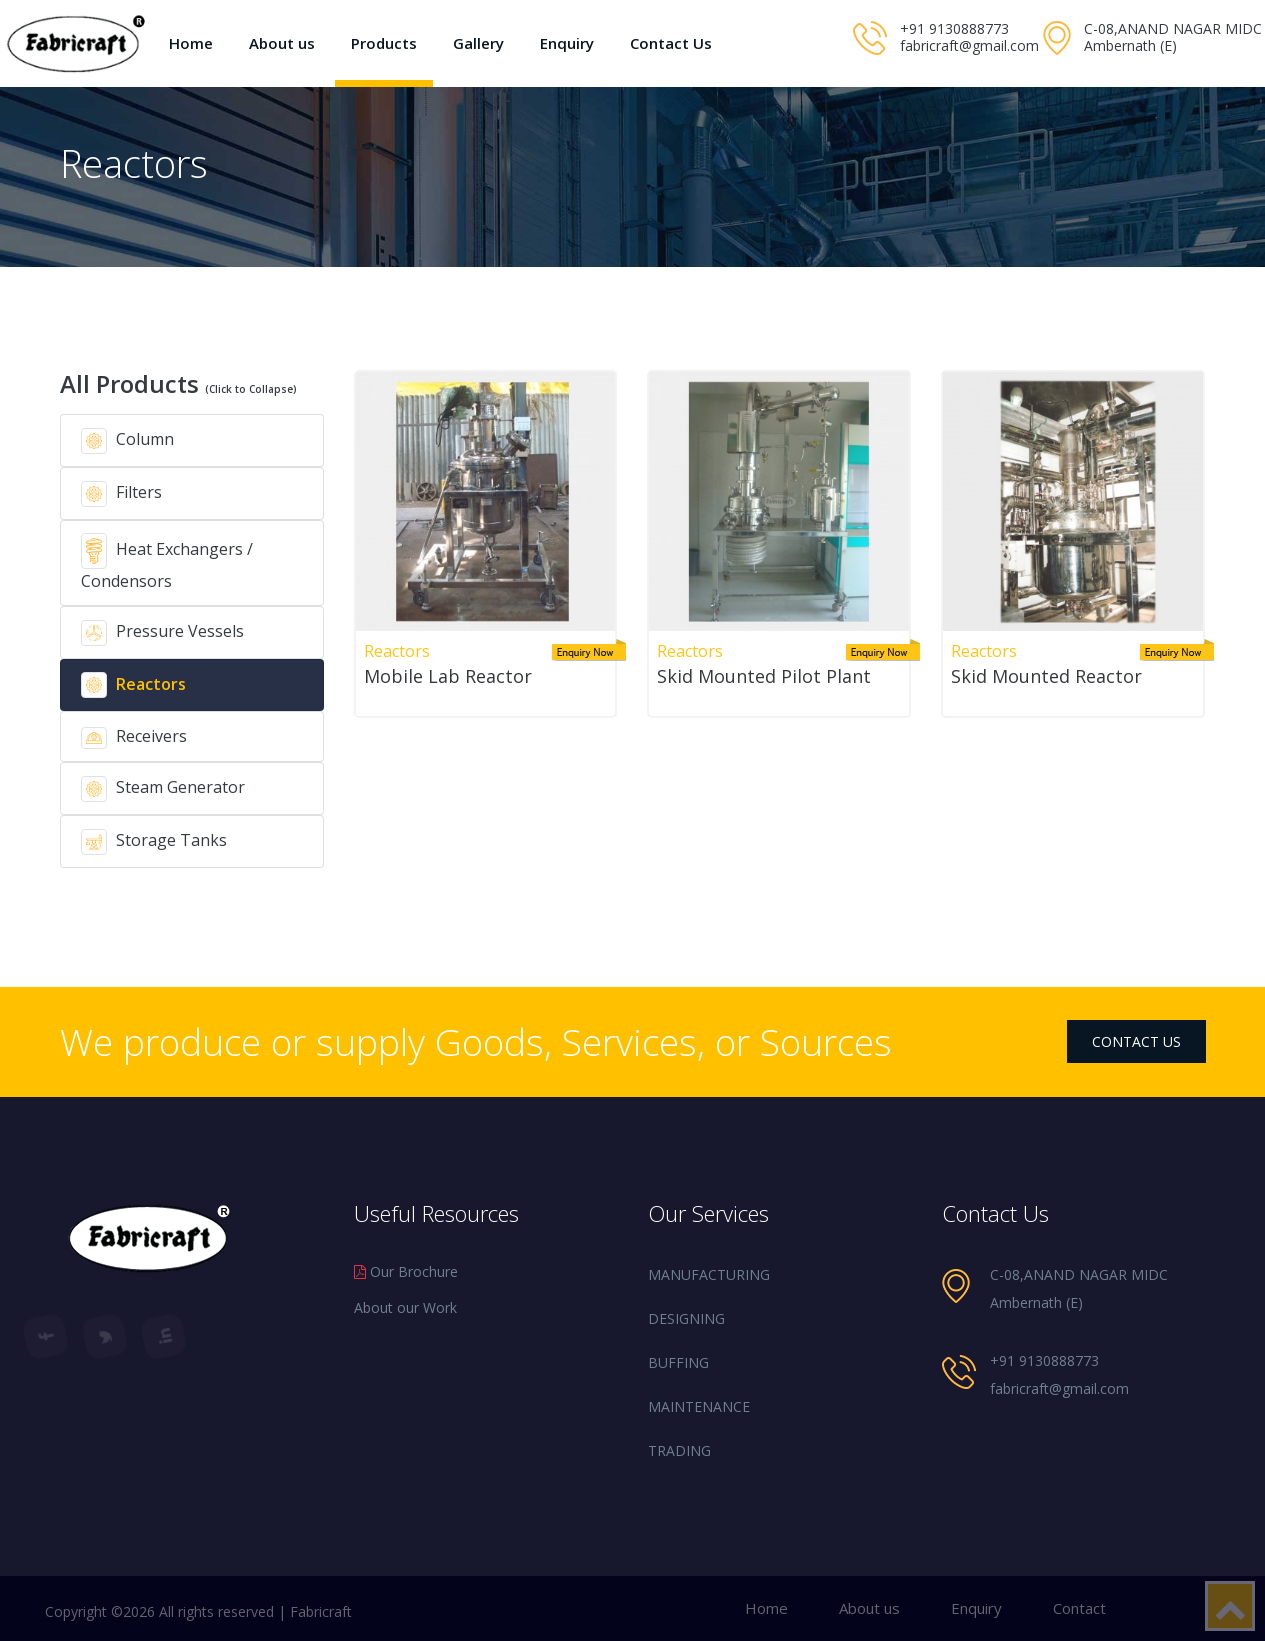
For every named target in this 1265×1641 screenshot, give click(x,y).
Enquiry (567, 43)
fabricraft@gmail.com (969, 45)
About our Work (405, 1307)
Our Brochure (406, 1271)
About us (282, 43)
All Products (178, 383)
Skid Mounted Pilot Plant (764, 676)
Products (384, 43)
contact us (1136, 1041)
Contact (1079, 1608)
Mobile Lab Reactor (448, 676)
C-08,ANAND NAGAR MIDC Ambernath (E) (1173, 37)
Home (191, 43)
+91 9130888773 (954, 28)
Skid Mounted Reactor (1046, 676)
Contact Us (671, 43)
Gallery (478, 43)
